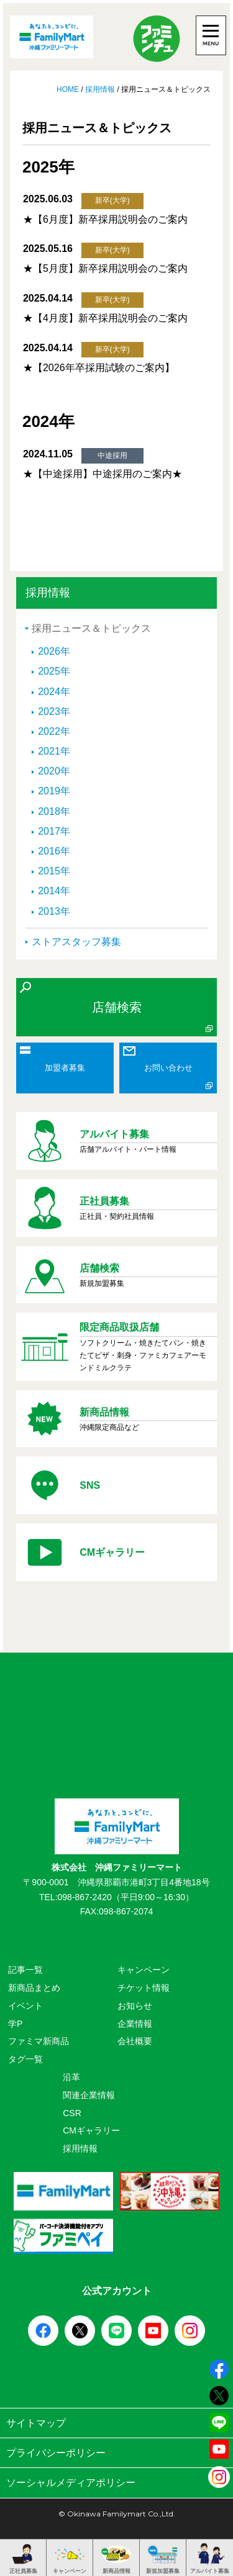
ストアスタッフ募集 (76, 941)
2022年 (54, 731)
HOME (69, 89)
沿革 (71, 2077)
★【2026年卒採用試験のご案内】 (99, 367)
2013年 (54, 911)
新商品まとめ (34, 1988)
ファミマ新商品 (38, 2041)
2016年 (54, 851)
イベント (25, 2006)
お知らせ (134, 2006)
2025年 (54, 671)
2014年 (54, 891)
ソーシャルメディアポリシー (116, 2482)
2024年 (54, 691)
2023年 (54, 711)
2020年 (54, 771)
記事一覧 (25, 1970)
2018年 (54, 811)
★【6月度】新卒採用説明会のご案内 (105, 219)
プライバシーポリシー (116, 2453)
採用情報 (100, 89)
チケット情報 (143, 1988)
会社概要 (134, 2041)
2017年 (54, 831)
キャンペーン (143, 1970)
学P (15, 2024)
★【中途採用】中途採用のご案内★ (102, 474)
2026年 (54, 651)
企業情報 (134, 2024)
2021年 (54, 751)
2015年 (54, 871)
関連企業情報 (89, 2095)
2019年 (54, 791)
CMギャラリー (91, 2130)
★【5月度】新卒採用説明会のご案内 (105, 268)
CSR (72, 2113)
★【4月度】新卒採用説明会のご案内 (105, 318)
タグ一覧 (25, 2059)
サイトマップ (116, 2423)
